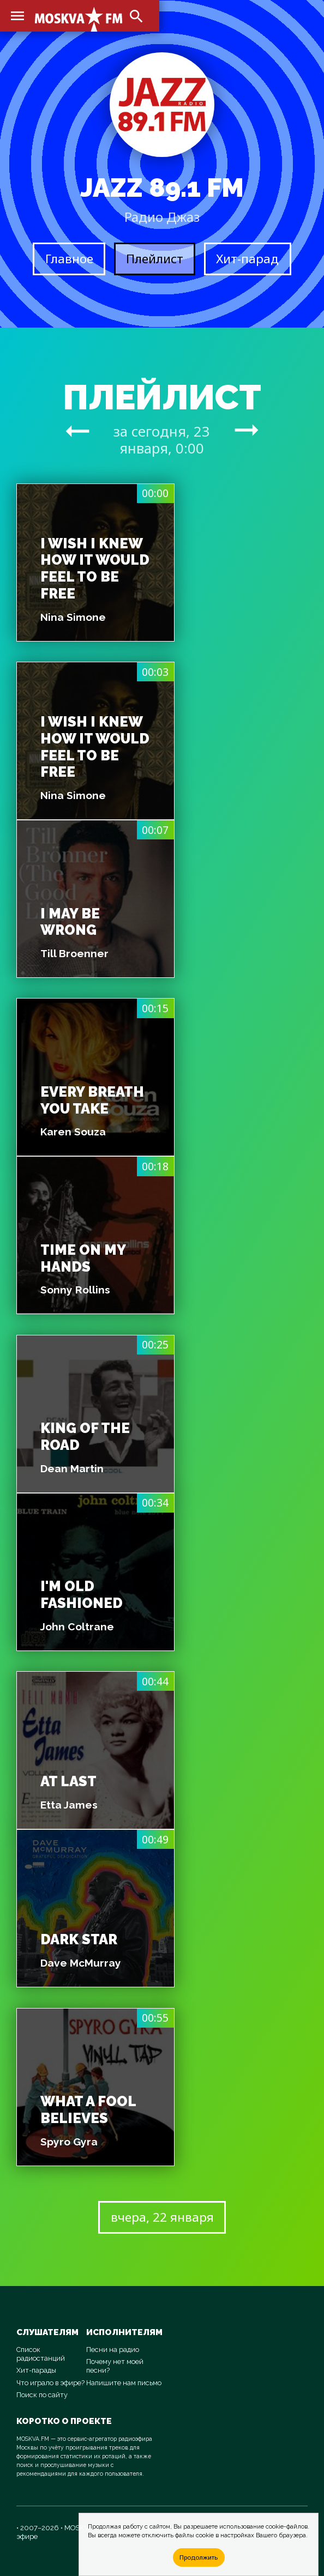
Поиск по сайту (42, 2395)
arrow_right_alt (77, 431)
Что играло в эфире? (50, 2383)
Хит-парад (247, 258)
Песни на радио (112, 2349)
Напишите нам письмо (123, 2383)
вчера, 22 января (162, 2217)
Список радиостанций (40, 2353)
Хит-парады (36, 2370)
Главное (69, 258)
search (136, 16)
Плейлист (154, 258)
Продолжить (198, 2557)
